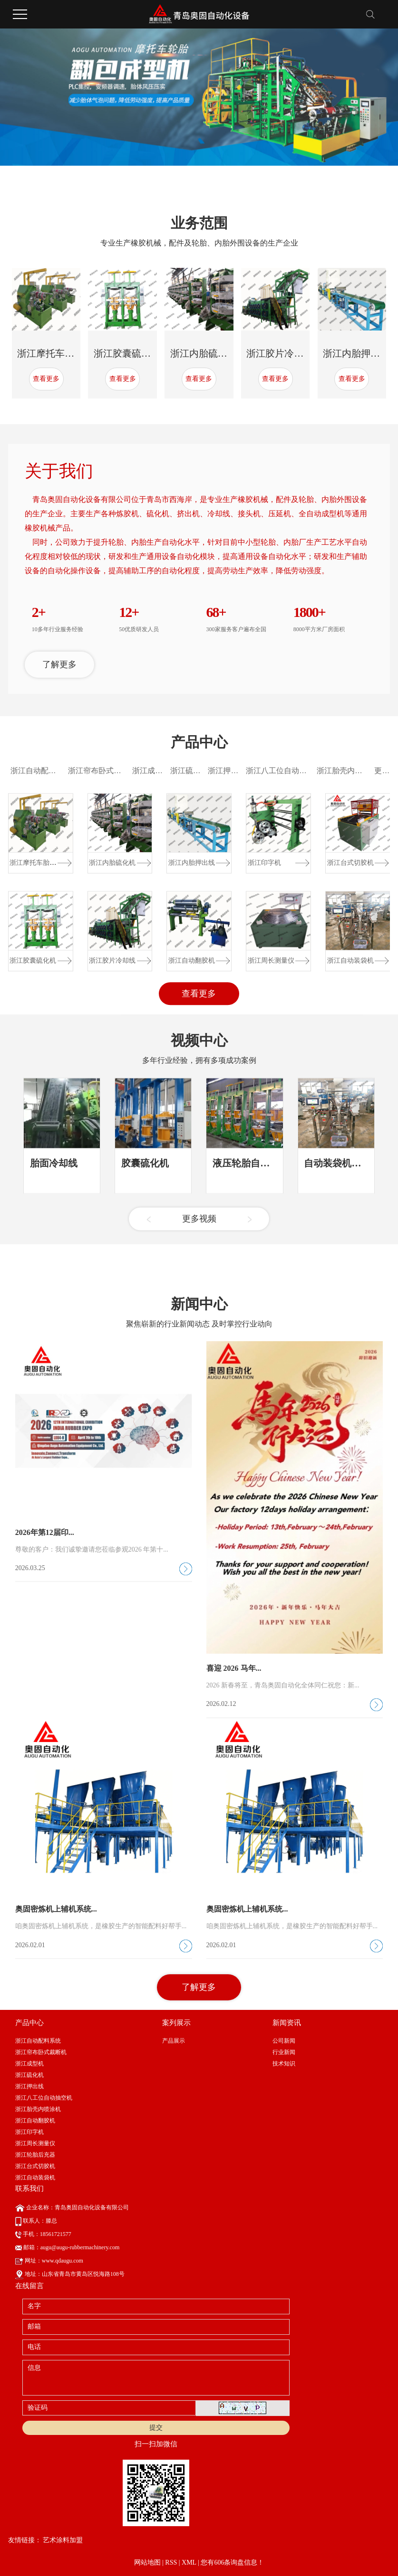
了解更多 (59, 754)
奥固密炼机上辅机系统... (56, 2136)
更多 (381, 862)
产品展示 (173, 2208)
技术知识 (283, 2231)
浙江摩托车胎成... (35, 953)
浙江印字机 (264, 953)
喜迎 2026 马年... (234, 1896)
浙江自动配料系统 (40, 862)
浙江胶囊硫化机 (127, 353)
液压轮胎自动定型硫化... (264, 1234)
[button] (148, 186)
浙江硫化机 (189, 862)
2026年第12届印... (44, 1760)
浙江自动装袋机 (350, 1052)
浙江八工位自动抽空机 (284, 862)
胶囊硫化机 (145, 1234)
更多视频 (199, 1290)
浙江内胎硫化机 (203, 353)
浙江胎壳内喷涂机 (347, 862)
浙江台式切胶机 (350, 953)
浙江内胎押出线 (356, 353)
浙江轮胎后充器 (35, 2322)
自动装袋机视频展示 (346, 1234)
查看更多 (46, 378)
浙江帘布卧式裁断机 (102, 862)
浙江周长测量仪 (271, 1052)
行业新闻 (283, 2219)
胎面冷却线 (54, 1234)
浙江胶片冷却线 (279, 353)
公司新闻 (283, 2208)
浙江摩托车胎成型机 (60, 353)
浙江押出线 (227, 862)
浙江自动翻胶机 (191, 1052)
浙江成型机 (151, 862)
